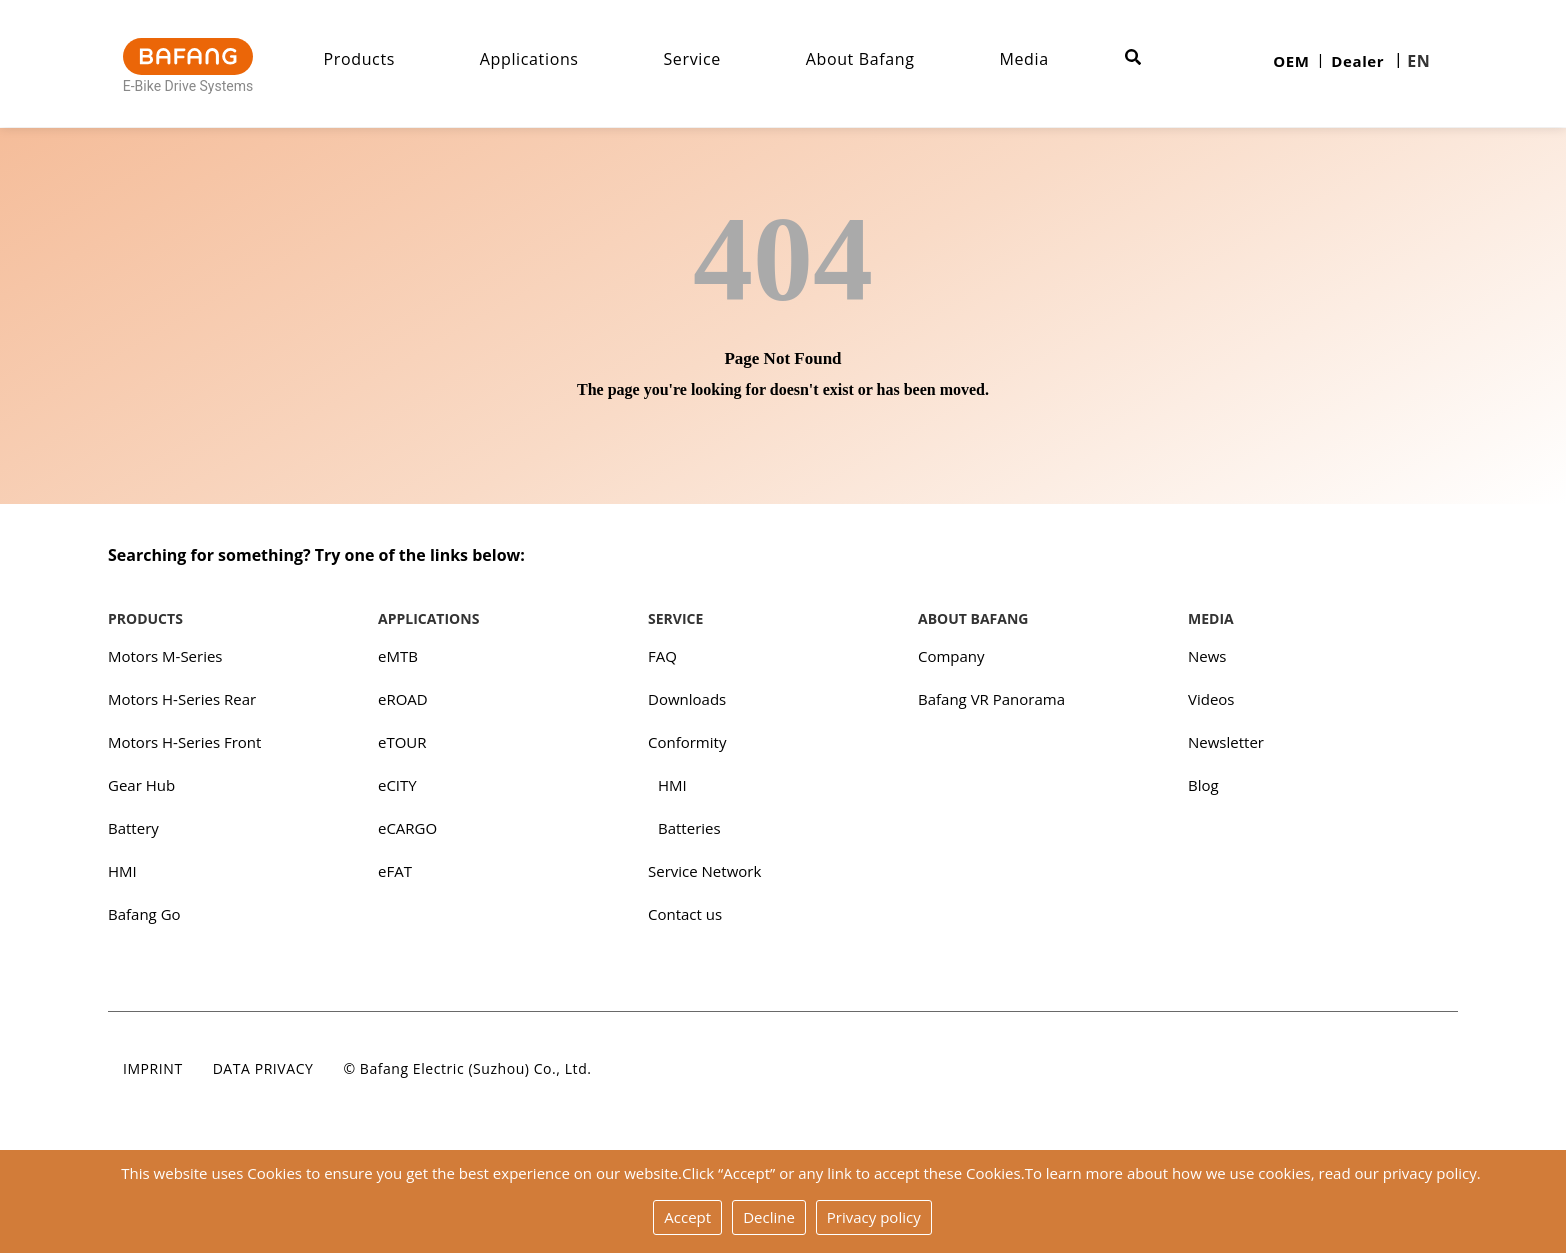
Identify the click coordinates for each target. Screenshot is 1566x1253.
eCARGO (407, 828)
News (1207, 656)
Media (1023, 59)
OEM (1291, 61)
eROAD (403, 699)
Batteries (689, 828)
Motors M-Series (165, 656)
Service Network (704, 871)
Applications (529, 59)
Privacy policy (874, 1217)
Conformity (687, 742)
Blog (1203, 785)
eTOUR (402, 742)
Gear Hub (141, 785)
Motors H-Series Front (184, 742)
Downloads (687, 699)
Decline (769, 1217)
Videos (1211, 699)
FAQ (662, 656)
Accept (687, 1217)
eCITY (397, 785)
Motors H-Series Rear (182, 699)
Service (691, 59)
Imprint (153, 1068)
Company (951, 656)
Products (360, 59)
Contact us (685, 914)
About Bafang (860, 59)
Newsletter (1226, 742)
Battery (133, 828)
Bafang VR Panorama (991, 699)
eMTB (398, 656)
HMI (122, 871)
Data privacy (263, 1068)
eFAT (395, 871)
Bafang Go (144, 914)
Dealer (1357, 61)
